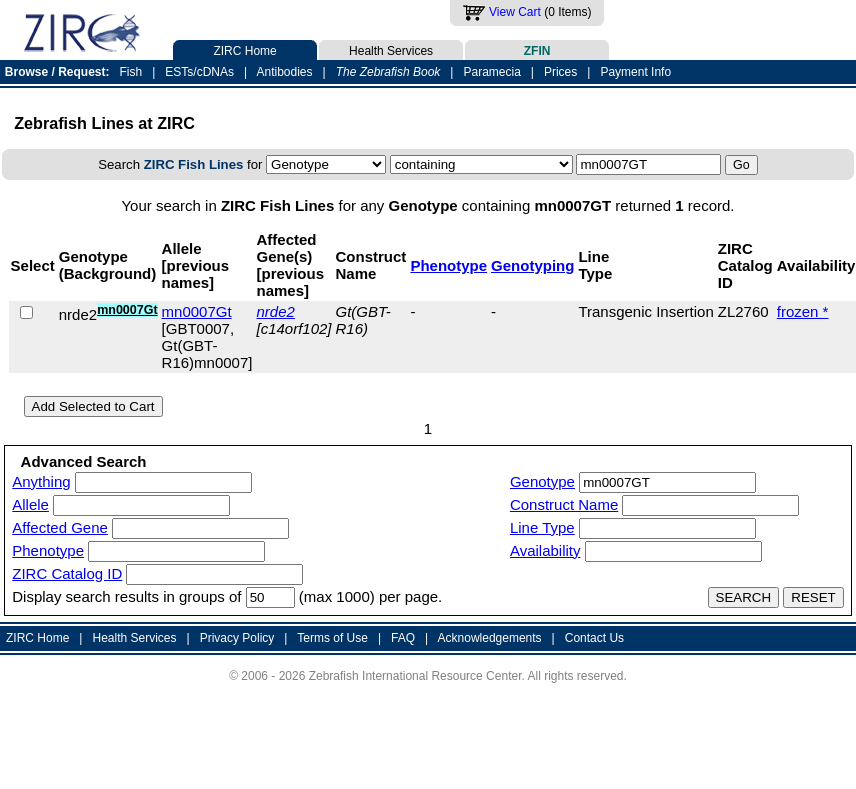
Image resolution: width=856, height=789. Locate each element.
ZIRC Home (245, 49)
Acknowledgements (490, 638)
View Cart (515, 12)
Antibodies (284, 72)
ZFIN (537, 49)
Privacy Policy (237, 638)
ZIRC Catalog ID (67, 573)
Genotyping (532, 265)
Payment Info (635, 72)
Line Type (542, 527)
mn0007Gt (197, 311)
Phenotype (448, 265)
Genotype (542, 481)
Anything (41, 481)
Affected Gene (60, 527)
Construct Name (564, 504)
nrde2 (275, 311)
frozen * (803, 311)
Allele (30, 504)
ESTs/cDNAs (199, 72)
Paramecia (491, 72)
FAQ (403, 638)
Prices (560, 72)
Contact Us (594, 638)
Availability (545, 550)
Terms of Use (332, 638)
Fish (131, 72)
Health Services (391, 49)
